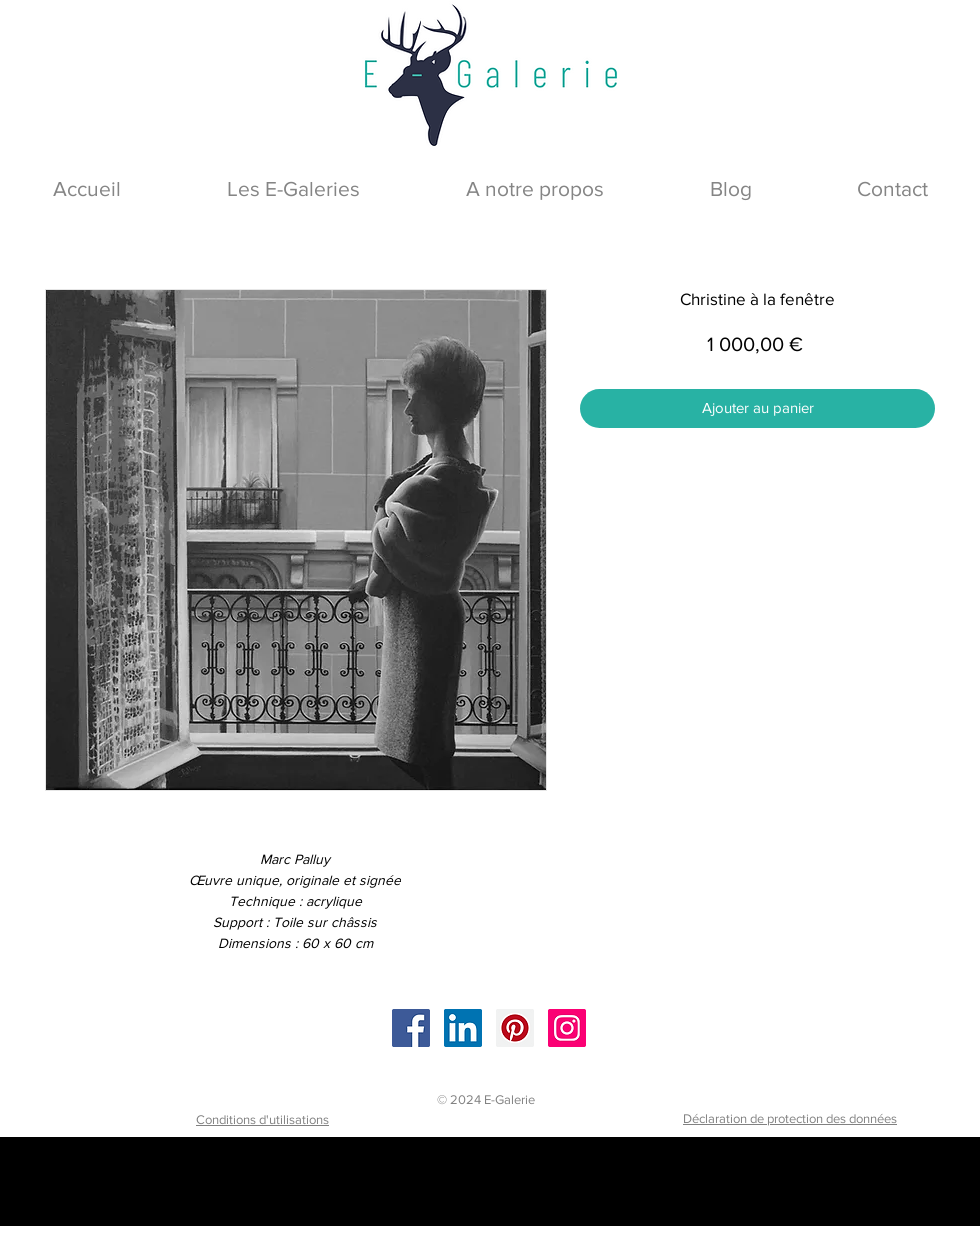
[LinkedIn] (463, 1028)
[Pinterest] (515, 1028)
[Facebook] (411, 1028)
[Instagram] (567, 1028)
